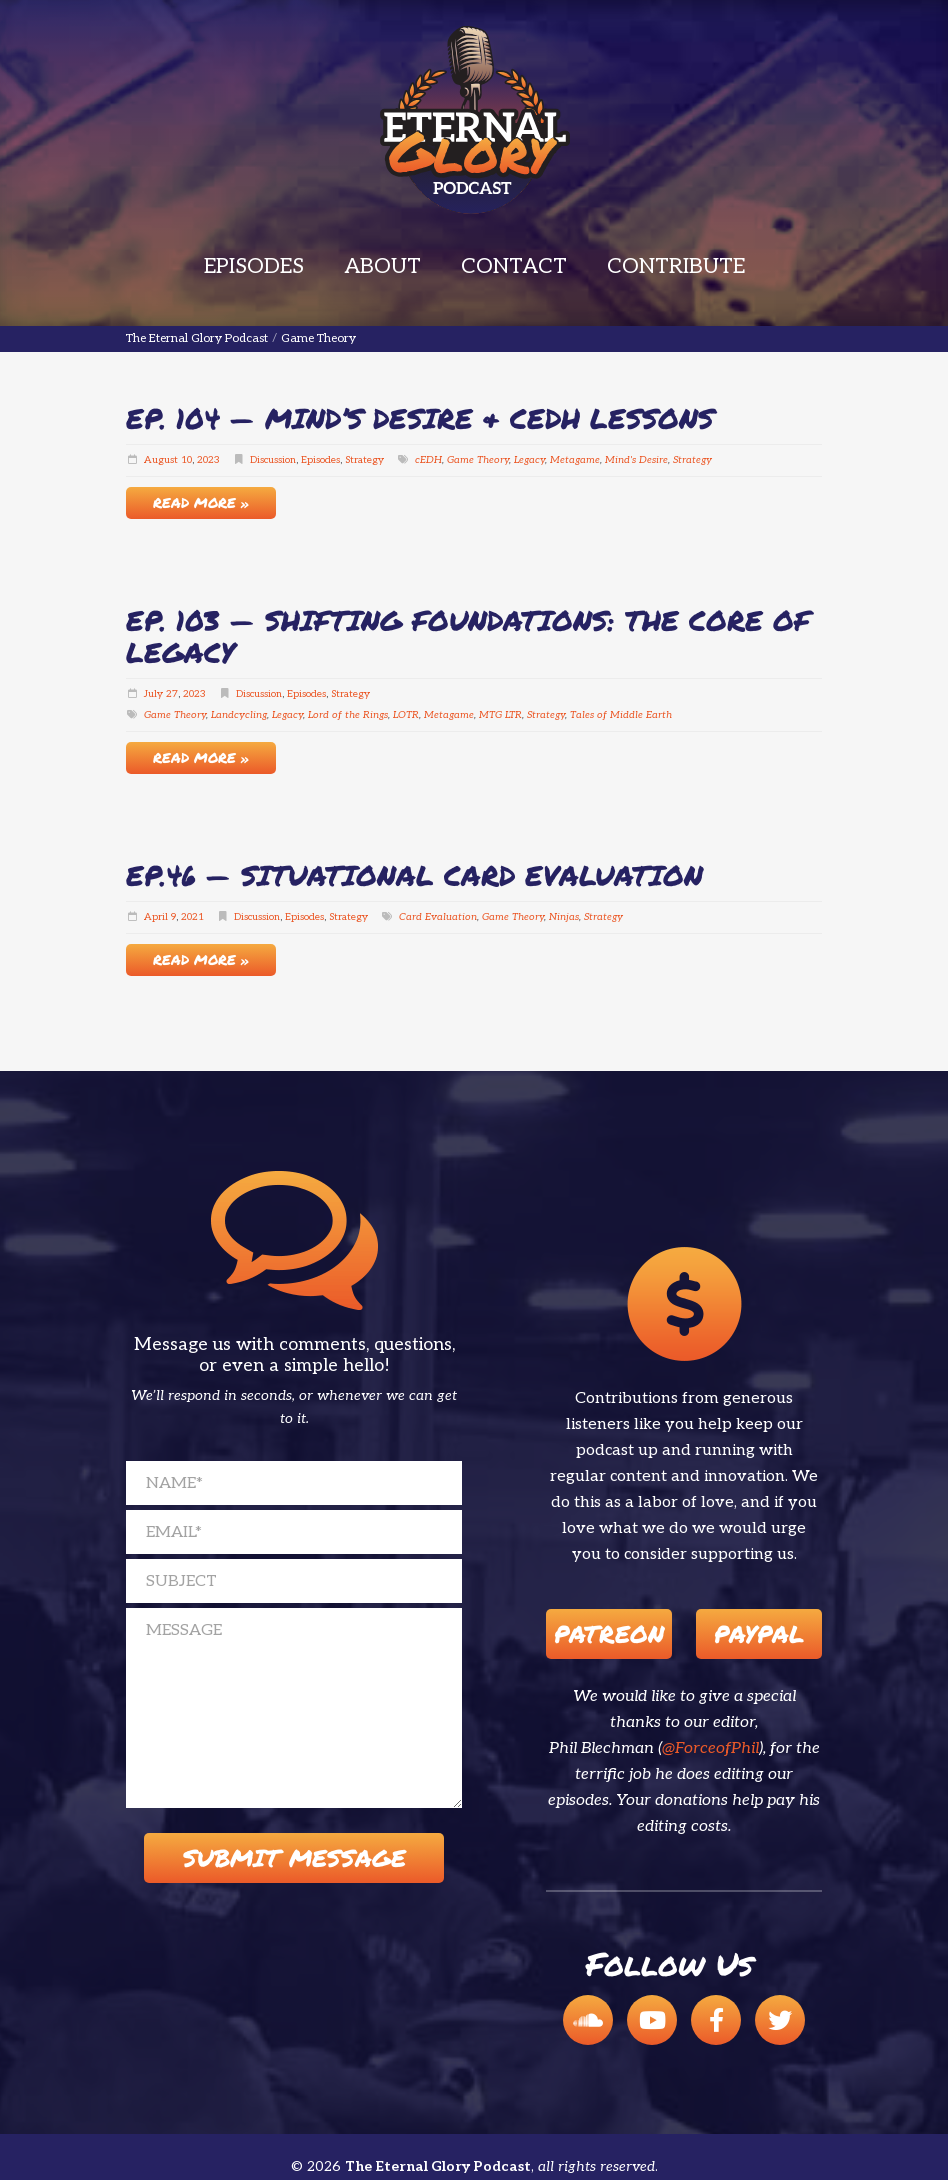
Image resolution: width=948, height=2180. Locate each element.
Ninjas (564, 917)
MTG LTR (500, 715)
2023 (208, 460)
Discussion (273, 460)
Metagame (575, 460)
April (156, 917)
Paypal (759, 1633)
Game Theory (478, 460)
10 (186, 460)
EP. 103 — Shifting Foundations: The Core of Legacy (468, 636)
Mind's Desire (636, 460)
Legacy (529, 460)
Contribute (676, 266)
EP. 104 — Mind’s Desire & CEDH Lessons (420, 418)
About (382, 266)
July (153, 694)
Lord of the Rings (348, 715)
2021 (192, 917)
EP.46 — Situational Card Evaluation (414, 875)
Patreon (609, 1633)
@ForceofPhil (710, 1748)
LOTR (406, 715)
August (161, 460)
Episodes (254, 266)
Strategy (364, 460)
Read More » (201, 502)
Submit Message (294, 1857)
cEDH (428, 460)
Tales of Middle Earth (621, 715)
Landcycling (239, 715)
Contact (514, 266)
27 (172, 694)
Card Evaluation (438, 917)
